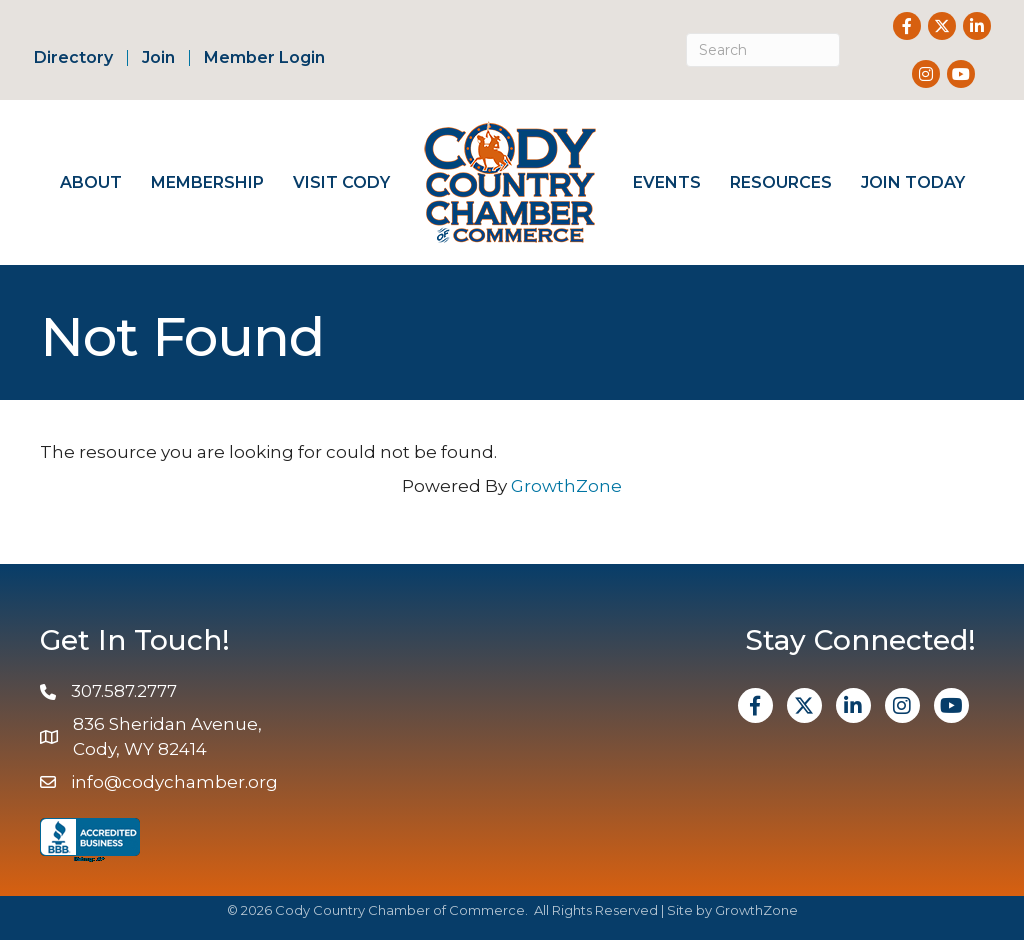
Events (667, 182)
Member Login (264, 58)
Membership (207, 182)
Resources (781, 182)
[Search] (763, 50)
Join (158, 58)
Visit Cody (341, 182)
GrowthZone (566, 486)
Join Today (913, 182)
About (91, 182)
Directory (73, 58)
